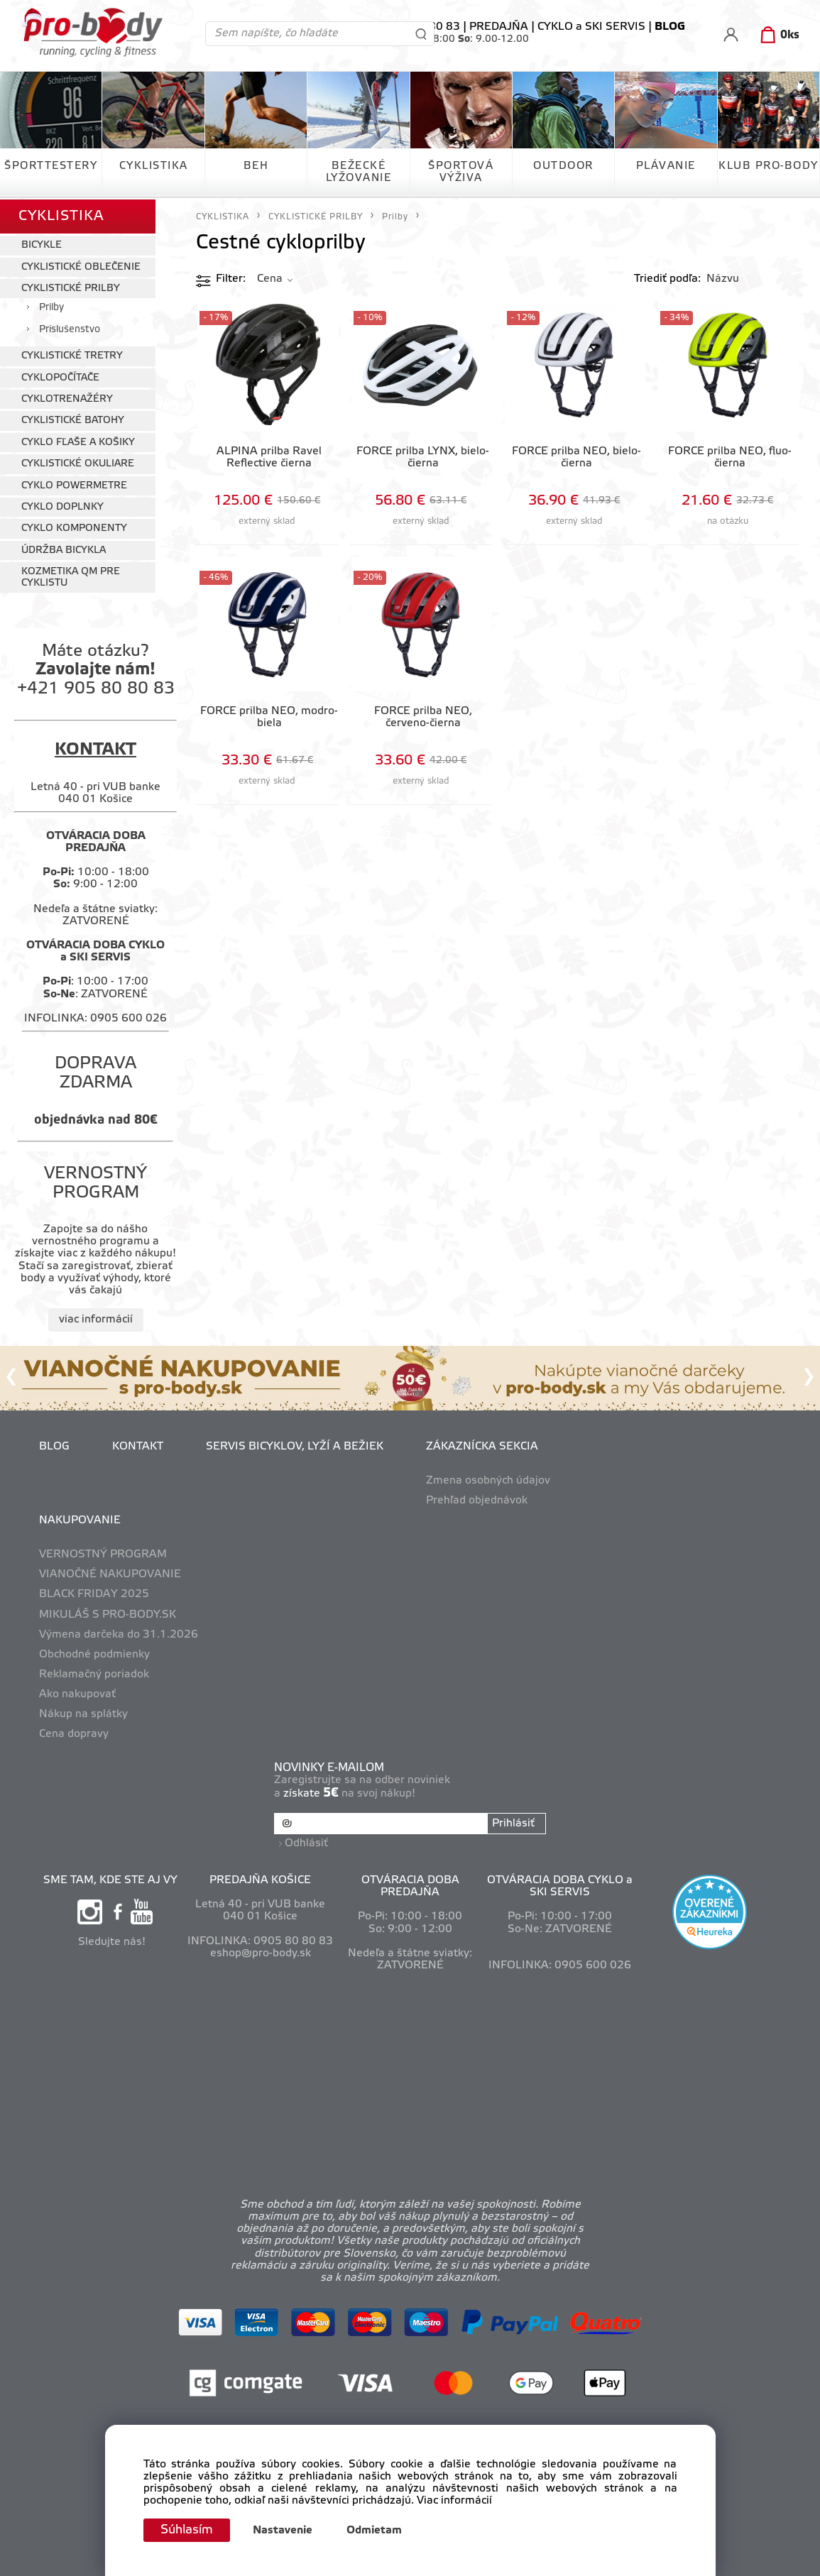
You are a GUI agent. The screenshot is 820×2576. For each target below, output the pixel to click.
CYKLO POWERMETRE (74, 483)
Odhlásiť (307, 1841)
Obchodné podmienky (94, 1653)
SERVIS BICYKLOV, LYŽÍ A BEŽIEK (294, 1444)
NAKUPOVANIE (80, 1519)
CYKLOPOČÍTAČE (60, 375)
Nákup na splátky (83, 1713)
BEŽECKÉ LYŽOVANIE (359, 172)
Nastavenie (285, 2531)
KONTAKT (137, 1444)
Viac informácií (454, 2501)
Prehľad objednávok (476, 1499)
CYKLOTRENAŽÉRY (67, 397)
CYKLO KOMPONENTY (74, 527)
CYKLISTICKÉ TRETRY (72, 354)
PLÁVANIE (666, 166)
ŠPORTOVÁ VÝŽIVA (460, 172)
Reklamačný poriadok (94, 1673)
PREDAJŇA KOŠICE (260, 1877)
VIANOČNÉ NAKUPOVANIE (110, 1573)
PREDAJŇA (498, 27)
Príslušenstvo (69, 328)
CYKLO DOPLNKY (62, 505)
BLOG (54, 1444)
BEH (256, 166)
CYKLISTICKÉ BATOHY (72, 419)
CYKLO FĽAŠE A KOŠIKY (78, 441)
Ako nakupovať (77, 1693)
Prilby (51, 306)
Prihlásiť (513, 1822)
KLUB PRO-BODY (768, 166)
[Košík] (777, 35)
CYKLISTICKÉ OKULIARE (77, 462)
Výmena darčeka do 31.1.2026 (118, 1633)
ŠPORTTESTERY (50, 166)
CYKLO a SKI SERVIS (591, 27)
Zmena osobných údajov (488, 1479)
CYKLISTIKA (153, 166)
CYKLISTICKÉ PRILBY (70, 287)
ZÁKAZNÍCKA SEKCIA (482, 1444)
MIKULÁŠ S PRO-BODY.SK (107, 1613)
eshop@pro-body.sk (260, 1951)
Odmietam (377, 2531)
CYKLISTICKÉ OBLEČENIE (81, 265)
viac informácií (96, 1317)
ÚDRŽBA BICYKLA (63, 548)
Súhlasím (188, 2529)
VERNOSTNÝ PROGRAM (103, 1553)
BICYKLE (41, 243)
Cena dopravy (74, 1733)
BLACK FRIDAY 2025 (94, 1593)
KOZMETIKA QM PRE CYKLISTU (70, 576)
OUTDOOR (563, 166)
